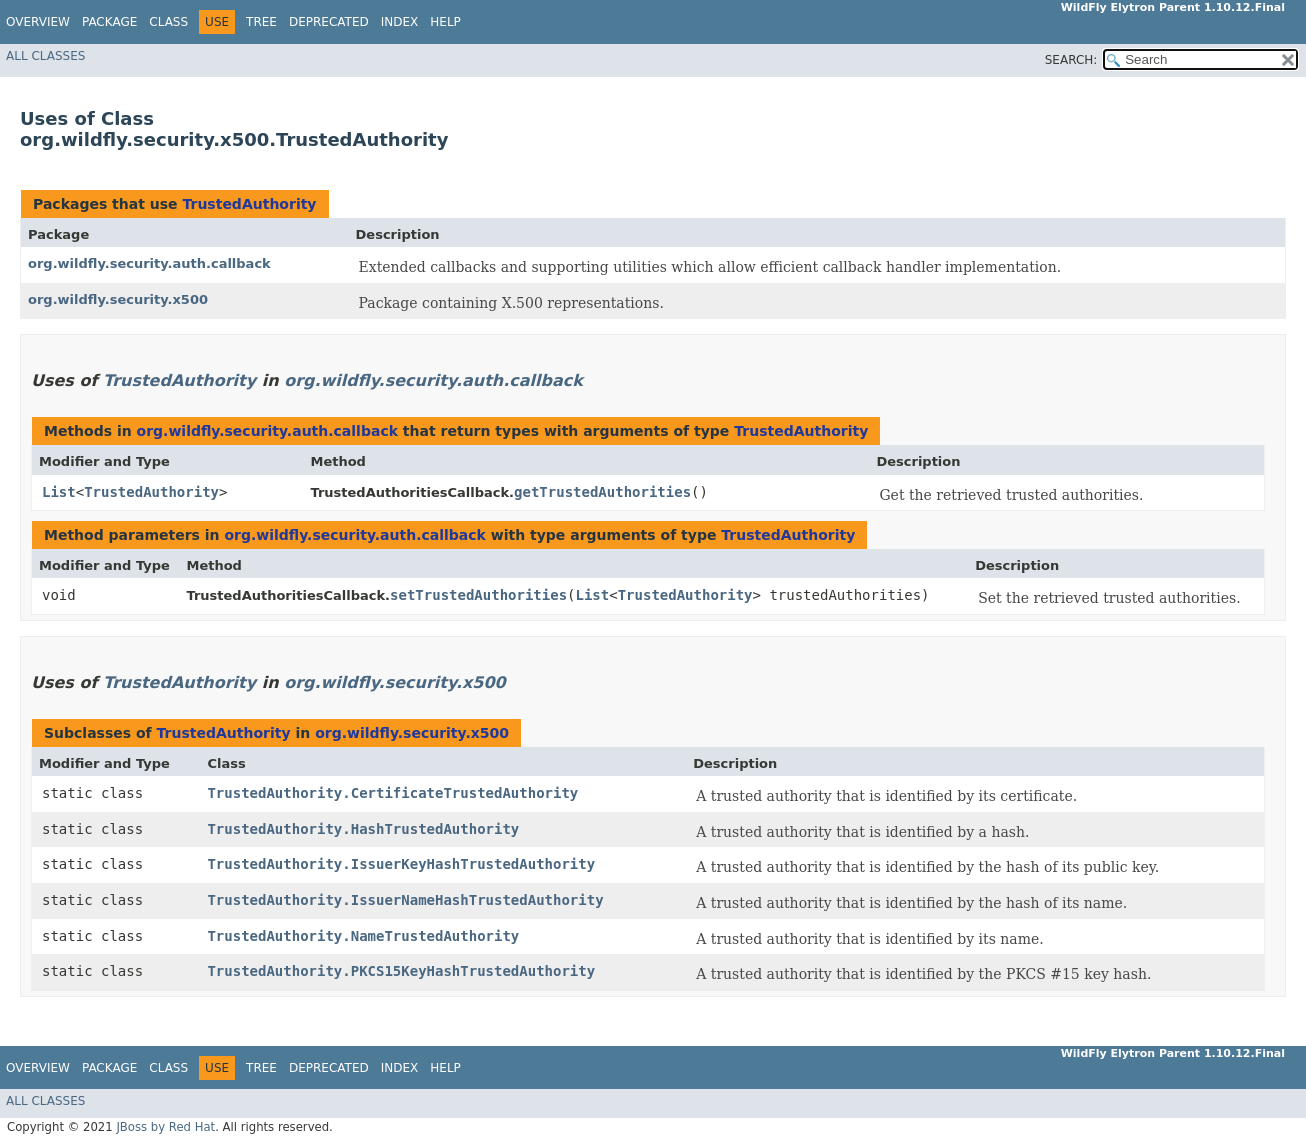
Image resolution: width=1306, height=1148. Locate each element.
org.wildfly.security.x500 (118, 299)
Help (445, 22)
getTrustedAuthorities (602, 492)
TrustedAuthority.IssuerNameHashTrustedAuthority (405, 900)
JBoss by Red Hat (165, 1127)
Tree (261, 22)
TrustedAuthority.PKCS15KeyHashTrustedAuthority (401, 971)
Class (168, 22)
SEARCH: (1071, 60)
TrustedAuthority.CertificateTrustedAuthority (392, 793)
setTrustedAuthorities (478, 595)
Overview (38, 22)
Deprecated (329, 22)
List (59, 492)
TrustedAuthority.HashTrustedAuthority (363, 829)
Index (400, 22)
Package (109, 22)
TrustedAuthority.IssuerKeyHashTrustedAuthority (401, 864)
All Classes (45, 56)
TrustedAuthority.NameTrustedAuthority (363, 936)
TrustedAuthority (249, 204)
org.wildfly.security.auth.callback (149, 263)
